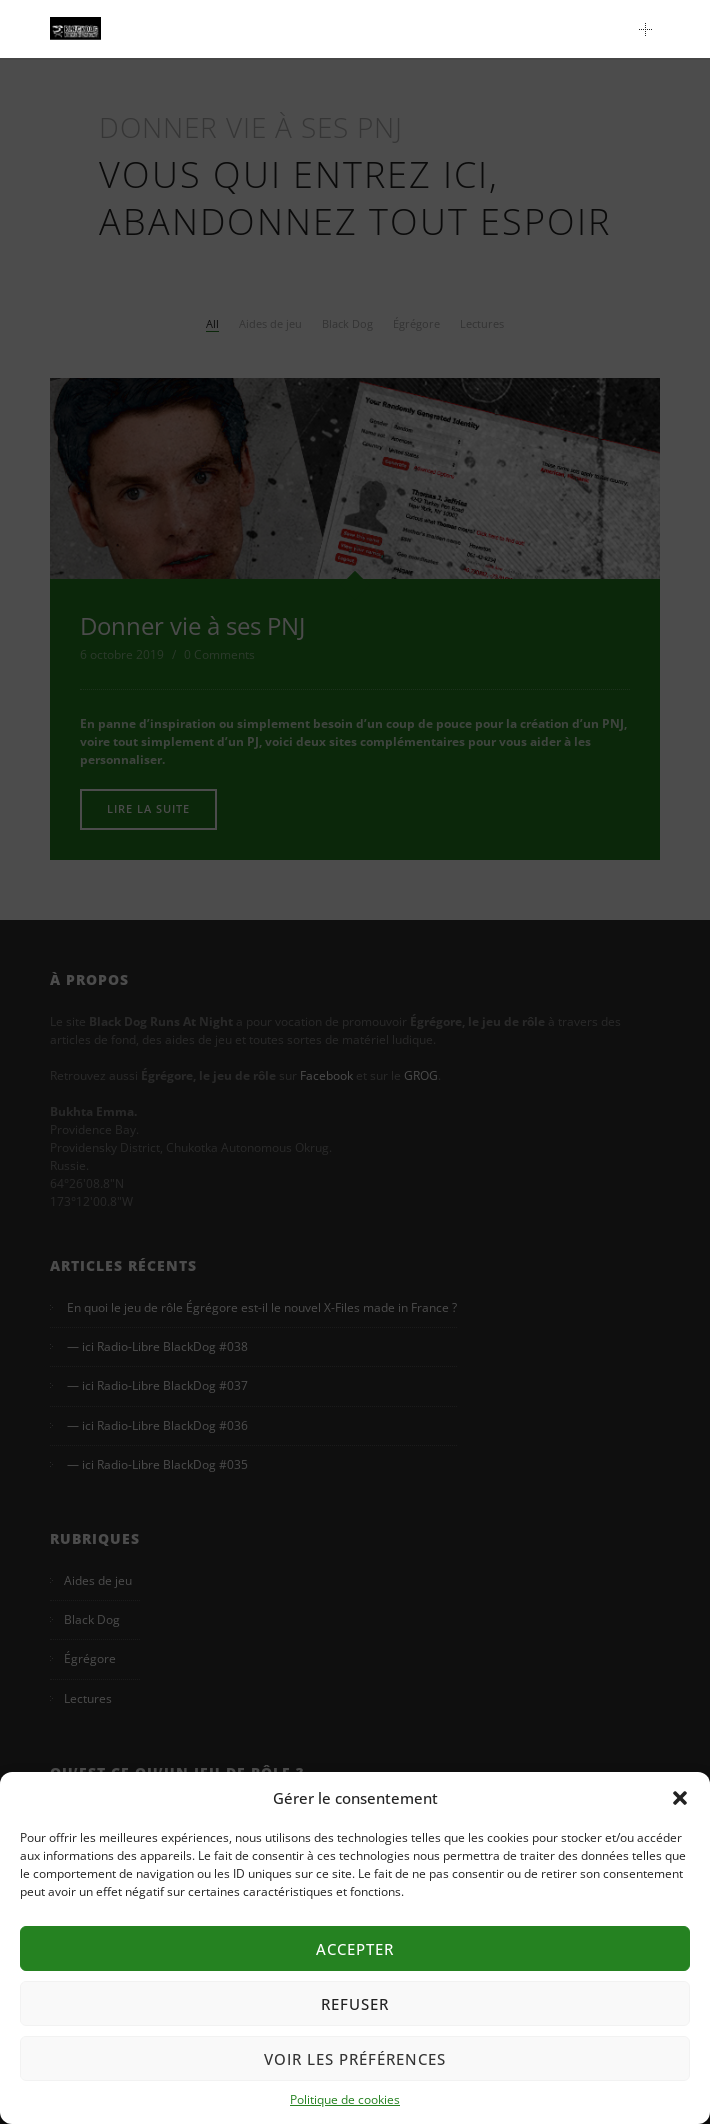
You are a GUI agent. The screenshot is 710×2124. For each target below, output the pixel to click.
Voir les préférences (355, 2059)
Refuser (355, 2004)
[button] (680, 1798)
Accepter (355, 1949)
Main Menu (651, 29)
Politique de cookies (345, 2099)
